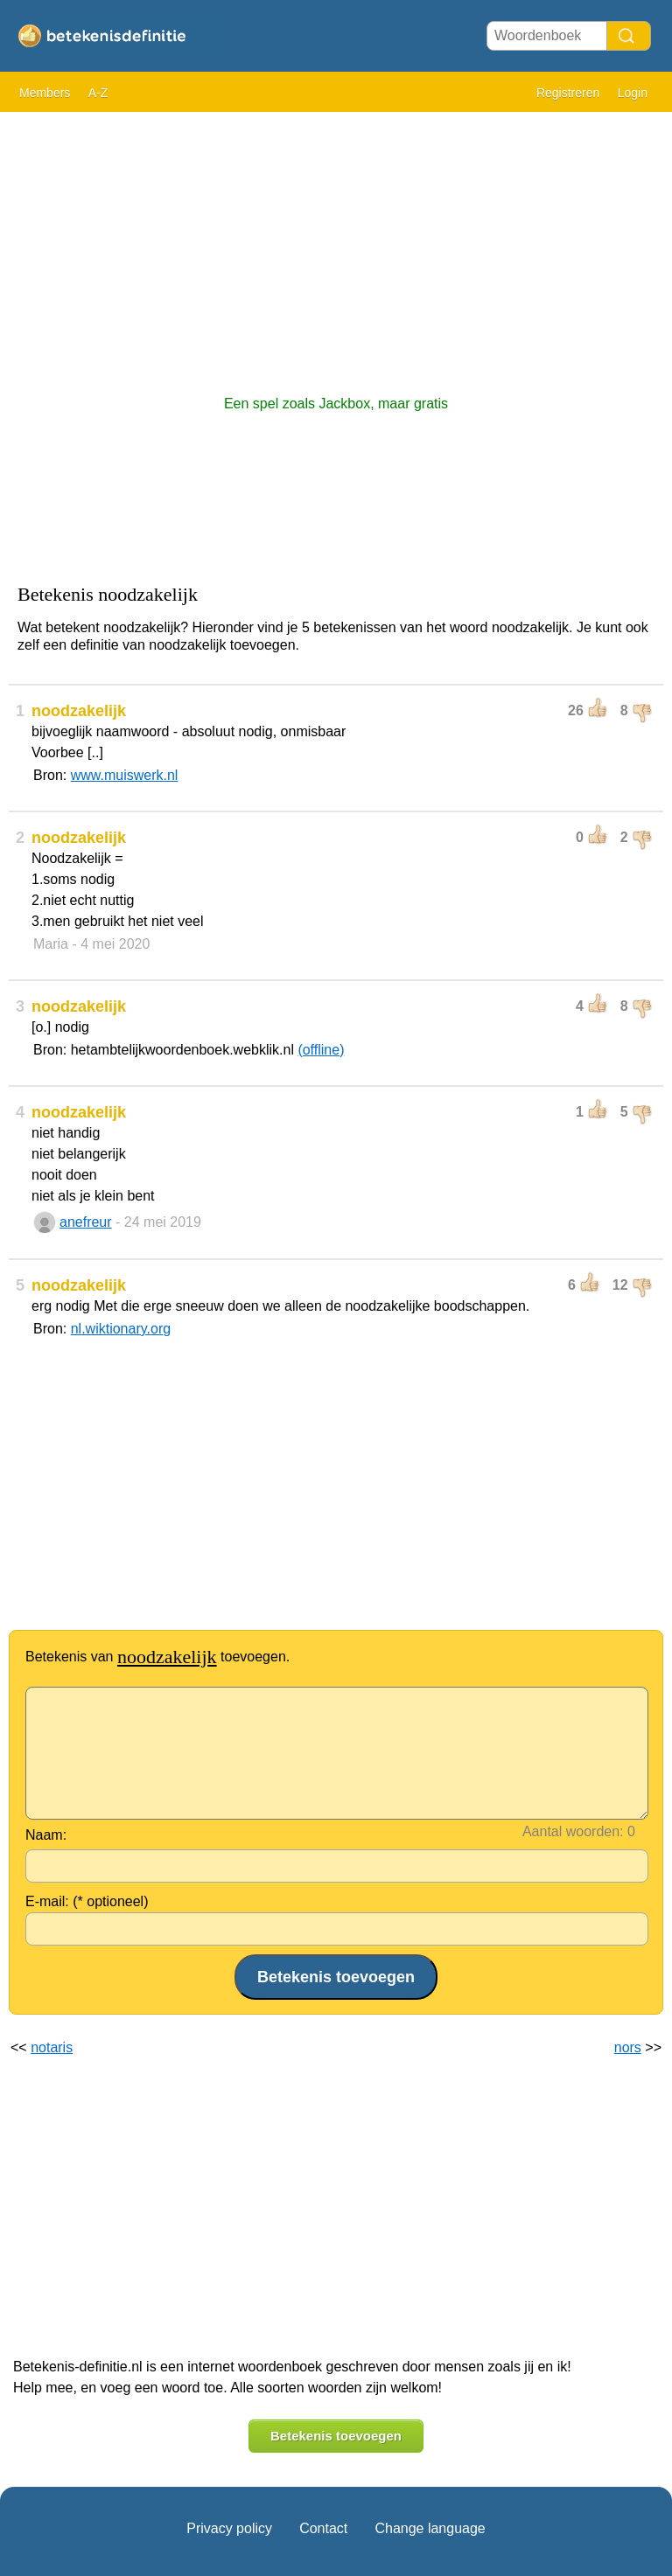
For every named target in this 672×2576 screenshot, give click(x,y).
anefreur (86, 1222)
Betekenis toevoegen (336, 2435)
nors (627, 2047)
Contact (323, 2528)
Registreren (567, 93)
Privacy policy (229, 2528)
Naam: (45, 1835)
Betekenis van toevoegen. (157, 1656)
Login (633, 93)
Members (44, 93)
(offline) (321, 1049)
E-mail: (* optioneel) (87, 1901)
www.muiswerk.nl (124, 775)
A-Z (98, 93)
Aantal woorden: (573, 1831)
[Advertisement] (336, 244)
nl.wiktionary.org (121, 1328)
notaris (52, 2047)
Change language (429, 2528)
